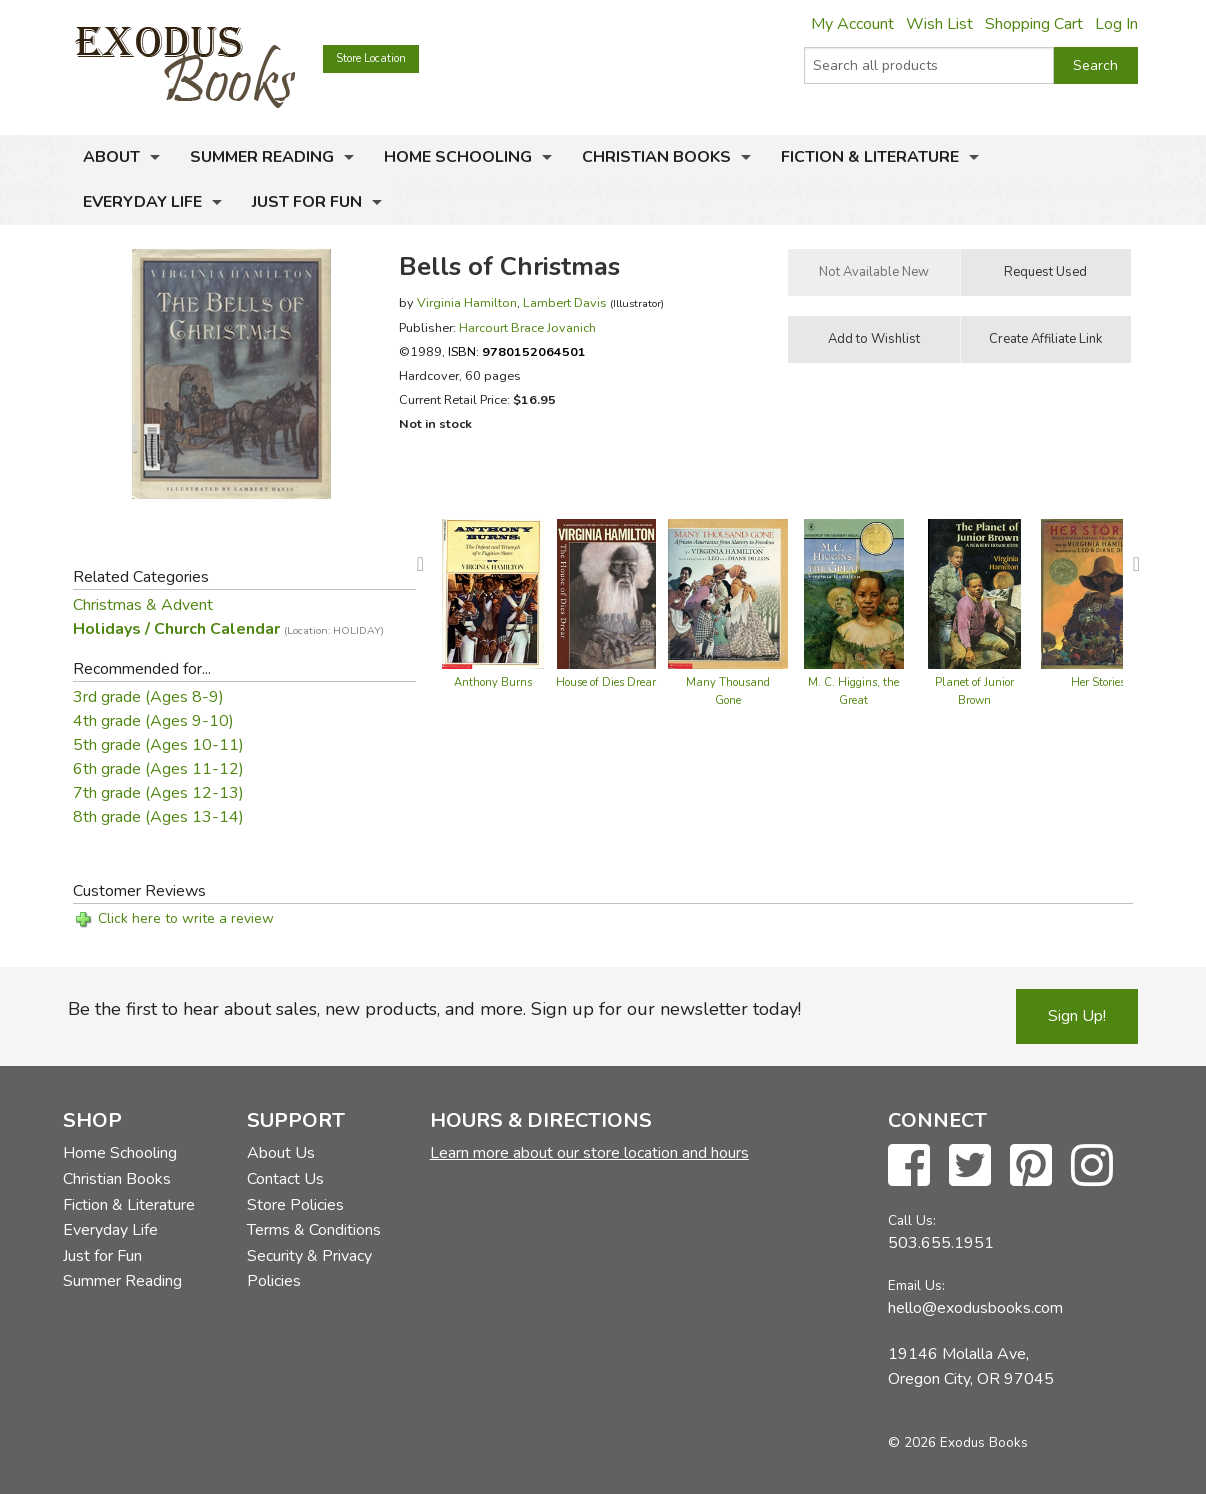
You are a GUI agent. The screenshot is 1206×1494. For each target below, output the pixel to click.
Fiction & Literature (870, 157)
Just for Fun (307, 202)
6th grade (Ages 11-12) (158, 769)
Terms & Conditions (314, 1230)
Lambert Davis (565, 302)
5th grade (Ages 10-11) (158, 745)
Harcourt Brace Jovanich (527, 327)
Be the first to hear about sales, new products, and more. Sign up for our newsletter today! (434, 1009)
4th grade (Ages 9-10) (153, 721)
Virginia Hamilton (467, 302)
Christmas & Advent (143, 605)
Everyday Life (142, 202)
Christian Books (656, 157)
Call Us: (912, 1220)
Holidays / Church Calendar (228, 629)
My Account (852, 24)
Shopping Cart (1034, 24)
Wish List (939, 24)
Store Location (371, 58)
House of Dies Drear (606, 682)
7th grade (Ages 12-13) (158, 793)
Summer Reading (262, 157)
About (111, 157)
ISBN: (517, 351)
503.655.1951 (941, 1243)
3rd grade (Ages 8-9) (148, 697)
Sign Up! (1077, 1016)
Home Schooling (458, 157)
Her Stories (1098, 682)
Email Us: (916, 1285)
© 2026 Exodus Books (958, 1442)
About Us (281, 1153)
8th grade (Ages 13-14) (158, 817)
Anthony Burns (493, 682)
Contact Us (285, 1179)
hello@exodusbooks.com (975, 1308)
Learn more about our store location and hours (589, 1153)
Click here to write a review (186, 918)
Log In (1116, 24)
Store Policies (295, 1205)
